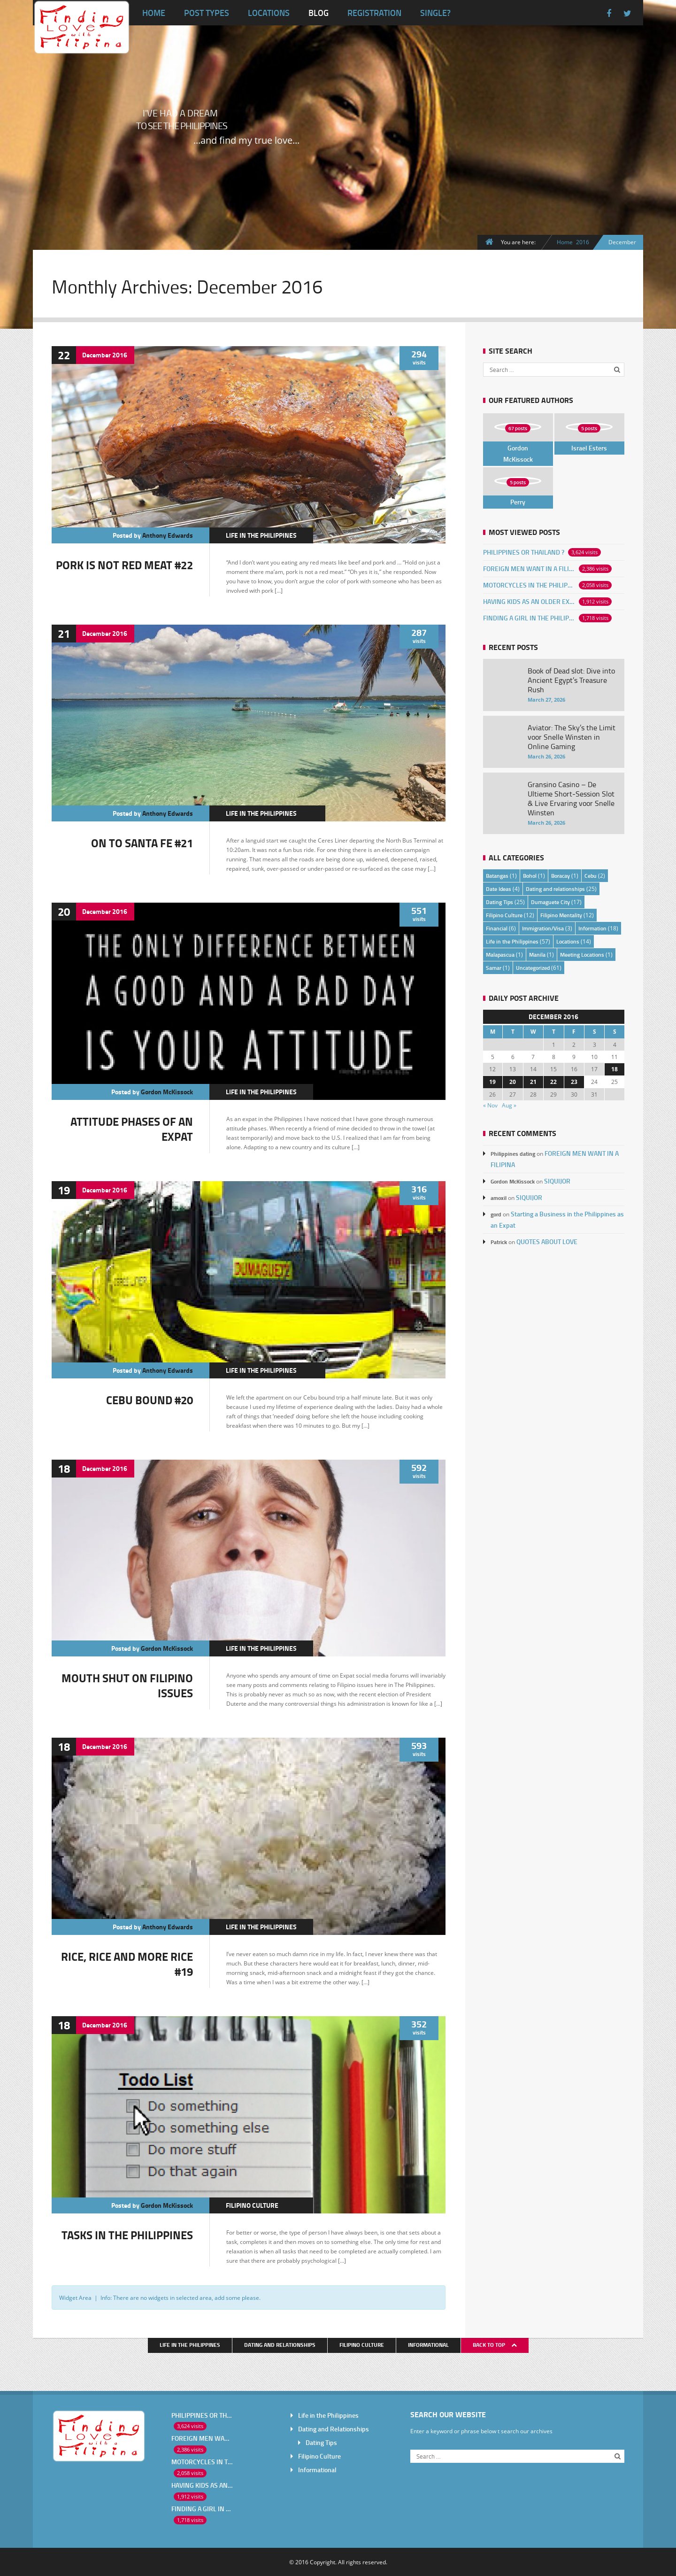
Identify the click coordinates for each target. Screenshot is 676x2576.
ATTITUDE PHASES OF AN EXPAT (131, 1129)
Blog (318, 13)
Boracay (560, 876)
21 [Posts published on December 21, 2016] (533, 1082)
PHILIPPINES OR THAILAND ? (523, 552)
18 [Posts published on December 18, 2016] (614, 1069)
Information (592, 928)
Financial (496, 928)
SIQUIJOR (557, 1180)
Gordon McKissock (167, 1092)
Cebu (590, 876)
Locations (269, 13)
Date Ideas (498, 889)
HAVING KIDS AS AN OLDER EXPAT (529, 601)
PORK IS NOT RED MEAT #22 (124, 565)
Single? (435, 13)
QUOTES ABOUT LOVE (546, 1241)
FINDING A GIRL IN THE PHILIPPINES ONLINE (529, 617)
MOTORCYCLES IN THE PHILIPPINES (529, 584)
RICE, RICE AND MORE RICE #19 (127, 1964)
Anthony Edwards (167, 535)
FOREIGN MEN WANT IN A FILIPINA (529, 568)
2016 (582, 242)
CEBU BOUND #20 (149, 1400)
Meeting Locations (582, 955)
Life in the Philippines (261, 535)
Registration (374, 13)
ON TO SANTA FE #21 (142, 843)
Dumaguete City (550, 902)
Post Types (206, 13)
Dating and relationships (555, 889)
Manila (537, 955)
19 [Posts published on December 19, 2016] (492, 1082)
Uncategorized (533, 968)
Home (153, 13)
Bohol (530, 876)
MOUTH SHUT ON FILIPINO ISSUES (127, 1685)
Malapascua (500, 955)
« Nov (490, 1105)
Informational (428, 2345)
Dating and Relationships (279, 2345)
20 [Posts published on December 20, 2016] (512, 1082)
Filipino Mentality (561, 915)
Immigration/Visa (543, 928)
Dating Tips (499, 902)
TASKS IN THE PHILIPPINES (127, 2235)
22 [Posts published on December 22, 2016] (553, 1082)
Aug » (509, 1105)
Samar (493, 968)
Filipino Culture (252, 2205)
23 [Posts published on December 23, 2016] (574, 1082)
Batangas (497, 876)
